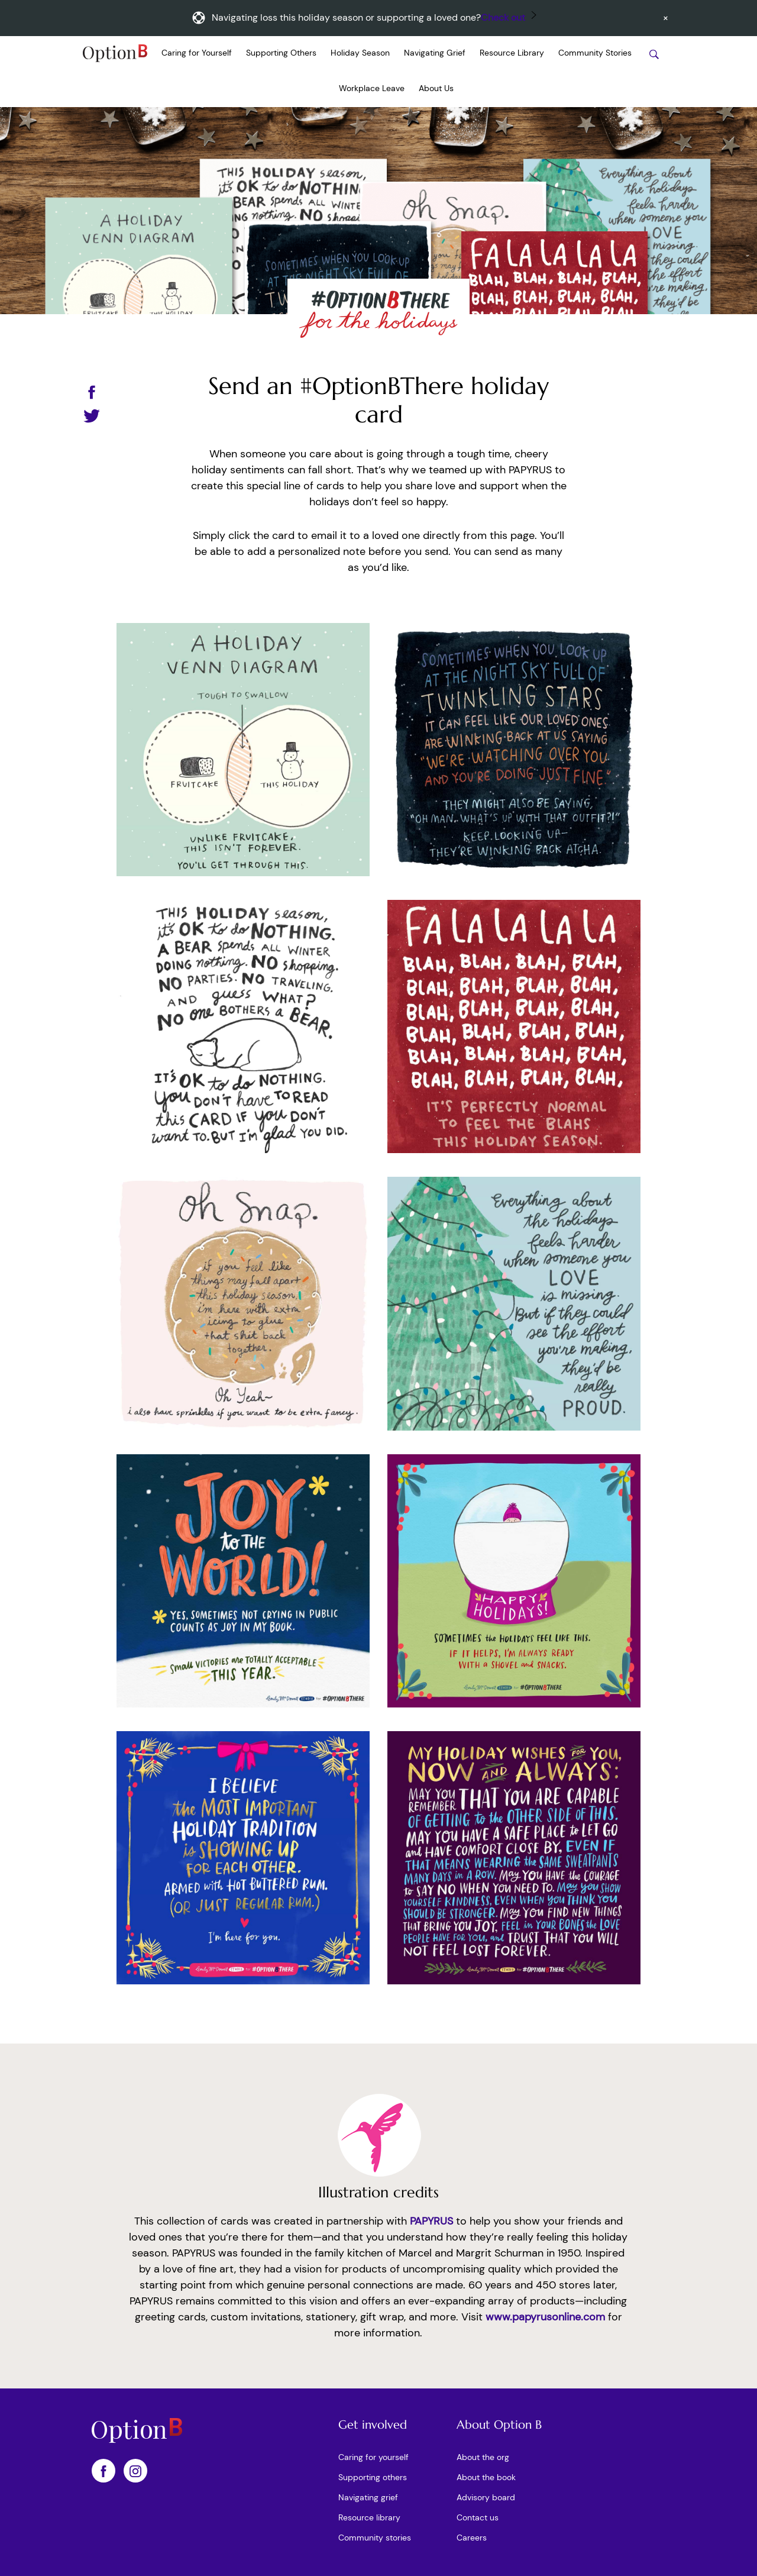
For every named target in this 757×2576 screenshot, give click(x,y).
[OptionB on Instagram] (135, 2471)
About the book (486, 2477)
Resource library (369, 2517)
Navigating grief (368, 2497)
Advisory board (486, 2497)
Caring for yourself (373, 2457)
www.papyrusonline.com (545, 2317)
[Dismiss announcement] (665, 18)
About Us (436, 88)
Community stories (374, 2537)
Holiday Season (360, 52)
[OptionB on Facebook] (103, 2471)
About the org (483, 2457)
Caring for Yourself (196, 52)
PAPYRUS (431, 2221)
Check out (503, 17)
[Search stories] (654, 54)
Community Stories (595, 52)
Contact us (478, 2517)
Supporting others (372, 2477)
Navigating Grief (434, 52)
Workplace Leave (372, 88)
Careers (472, 2537)
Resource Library (512, 52)
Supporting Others (281, 52)
